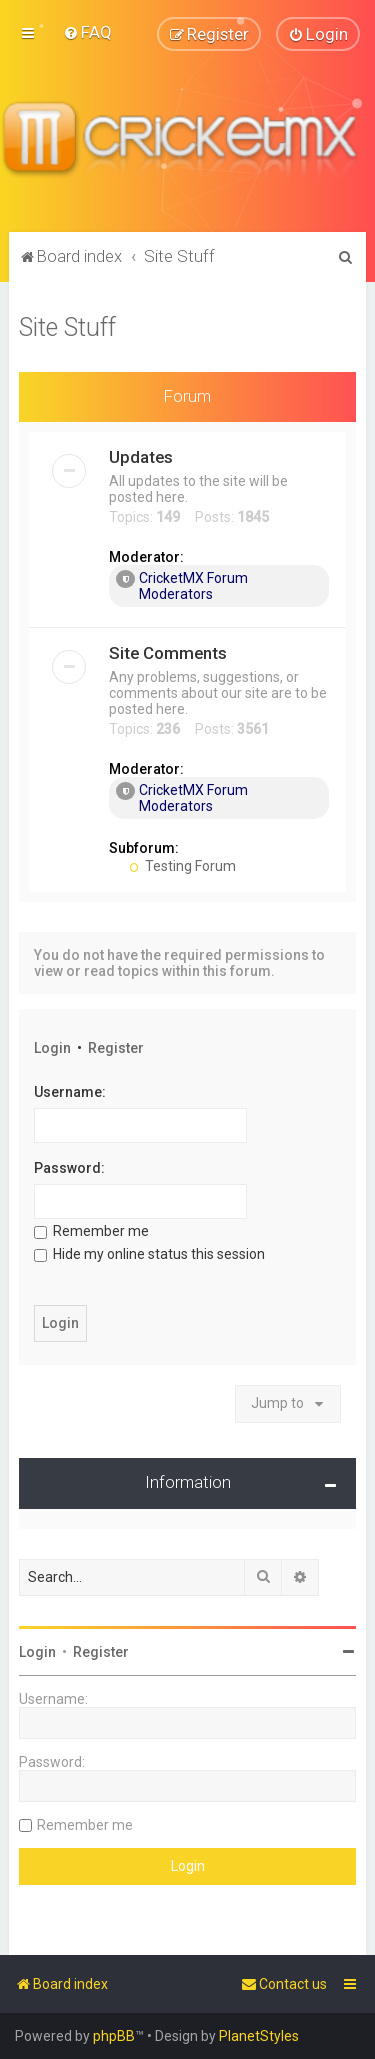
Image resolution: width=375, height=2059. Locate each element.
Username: (70, 1092)
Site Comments (168, 653)
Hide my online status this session (149, 1254)
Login (52, 1048)
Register (116, 1048)
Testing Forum (182, 866)
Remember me (91, 1231)
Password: (69, 1168)
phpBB (114, 2036)
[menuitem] (87, 32)
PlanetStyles (259, 2036)
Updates (141, 457)
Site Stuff (67, 326)
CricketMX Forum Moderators (182, 586)
